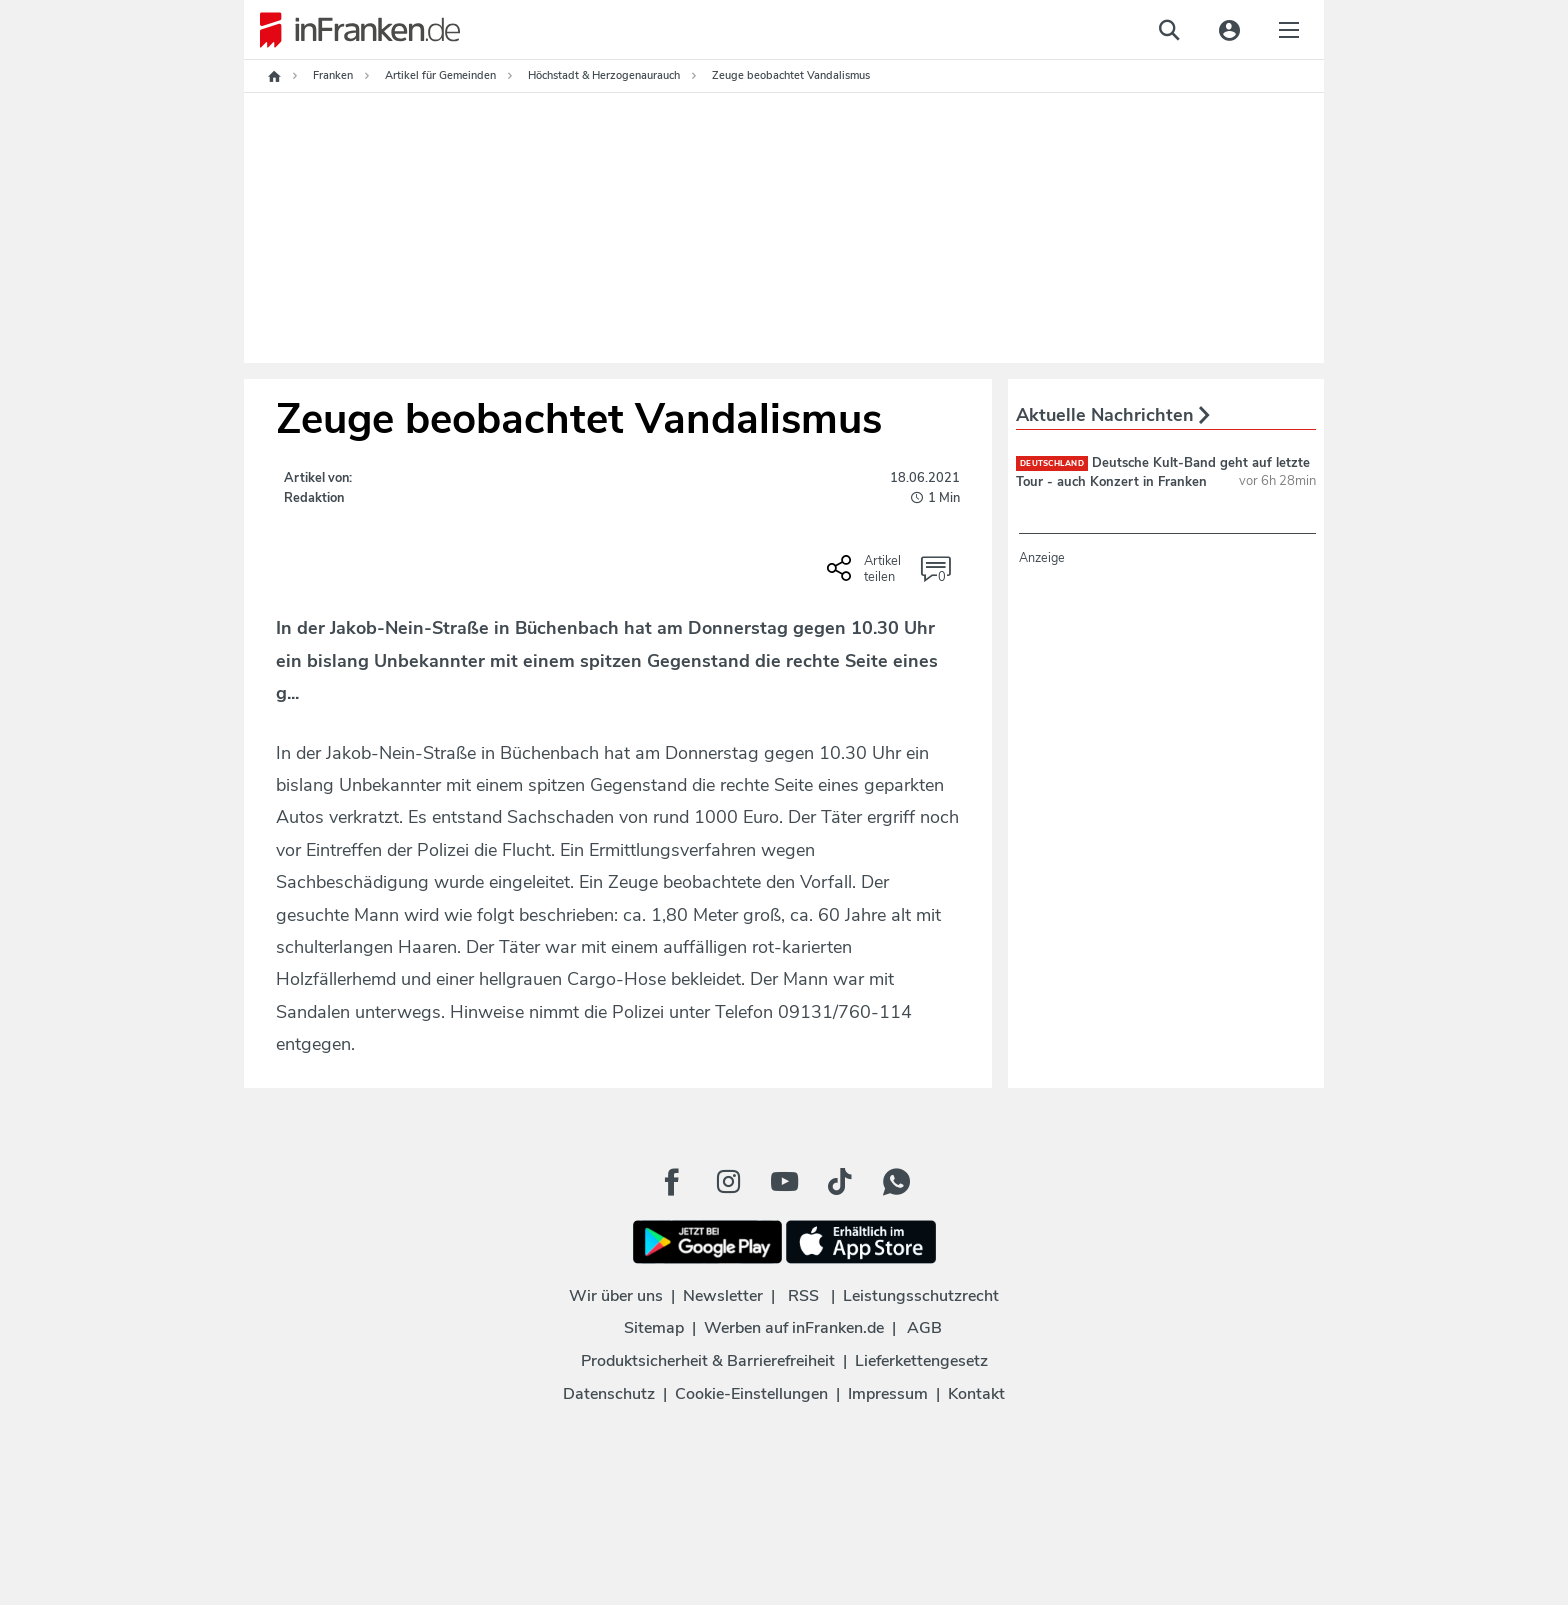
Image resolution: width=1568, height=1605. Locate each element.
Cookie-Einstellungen (751, 1394)
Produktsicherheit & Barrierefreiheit (708, 1361)
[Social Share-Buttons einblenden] (866, 575)
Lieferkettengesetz (921, 1361)
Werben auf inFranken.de (794, 1328)
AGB (924, 1328)
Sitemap (654, 1328)
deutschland (1052, 463)
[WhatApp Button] (896, 1182)
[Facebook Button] (672, 1182)
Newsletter (723, 1296)
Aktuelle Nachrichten (1113, 415)
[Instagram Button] (728, 1182)
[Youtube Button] (784, 1182)
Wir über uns (616, 1296)
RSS (803, 1296)
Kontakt (976, 1394)
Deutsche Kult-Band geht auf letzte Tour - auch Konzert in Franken (1163, 472)
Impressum (888, 1394)
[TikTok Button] (840, 1182)
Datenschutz (609, 1394)
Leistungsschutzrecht (921, 1296)
